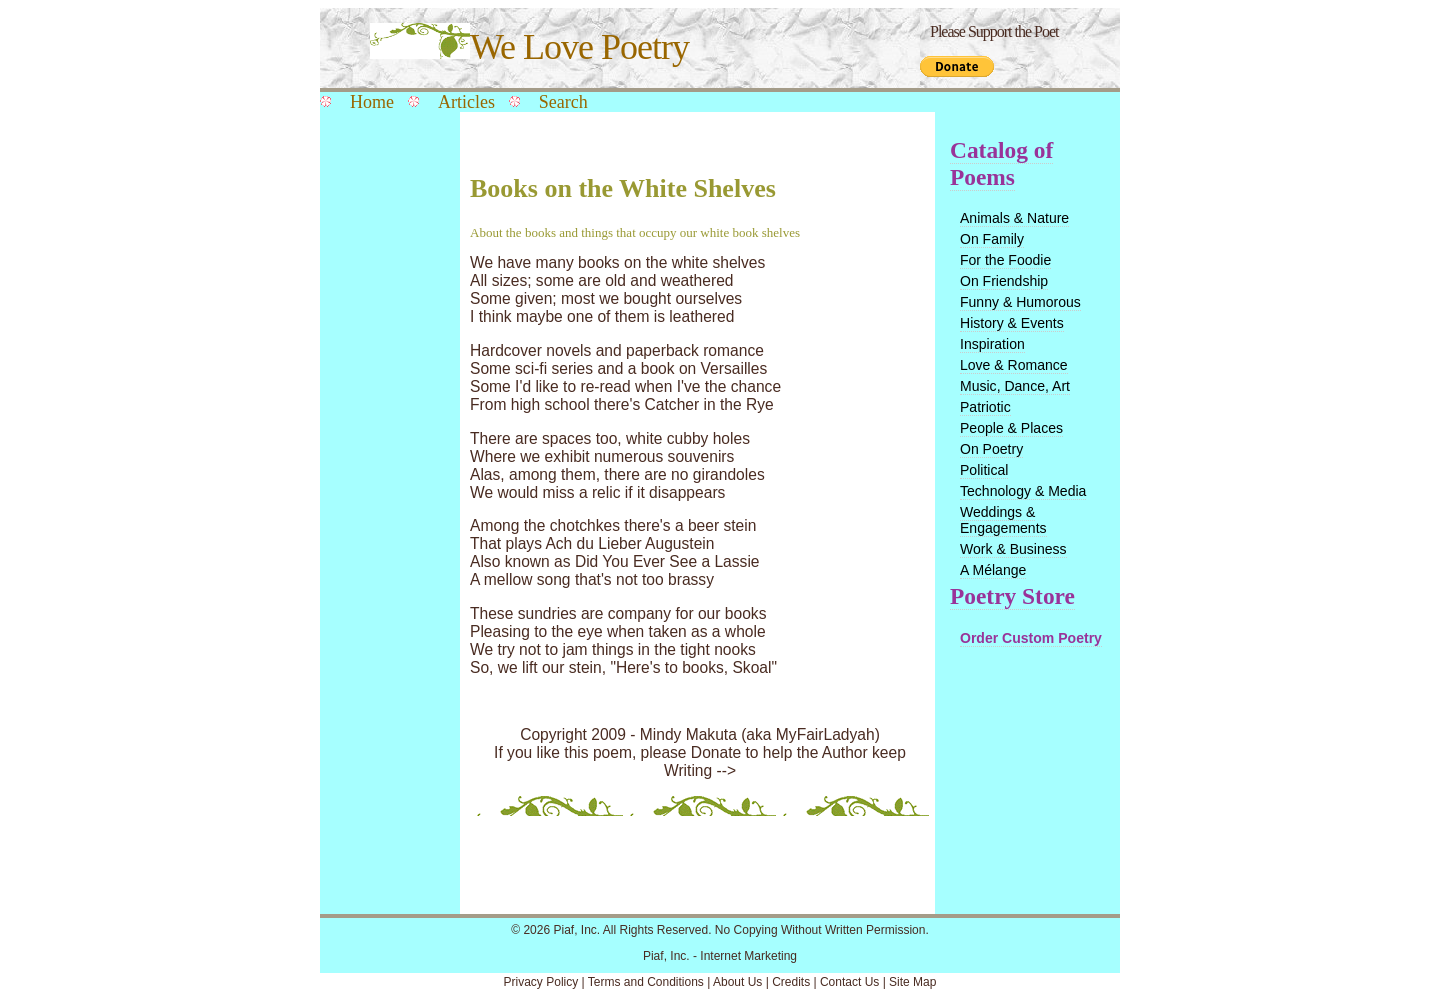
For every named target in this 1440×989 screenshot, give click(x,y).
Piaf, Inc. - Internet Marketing (720, 956)
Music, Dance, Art (1015, 386)
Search (563, 102)
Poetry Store (1012, 596)
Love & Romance (1014, 365)
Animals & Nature (1014, 218)
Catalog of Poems (1001, 163)
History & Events (1012, 323)
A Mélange (993, 570)
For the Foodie (1005, 260)
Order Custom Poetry (1031, 638)
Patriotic (985, 407)
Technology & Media (1023, 491)
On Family (992, 239)
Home (372, 102)
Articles (466, 102)
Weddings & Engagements (1003, 520)
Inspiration (992, 344)
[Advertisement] (385, 442)
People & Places (1011, 428)
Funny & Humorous (1020, 302)
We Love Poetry (529, 47)
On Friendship (1004, 281)
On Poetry (991, 449)
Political (984, 470)
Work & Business (1013, 549)
